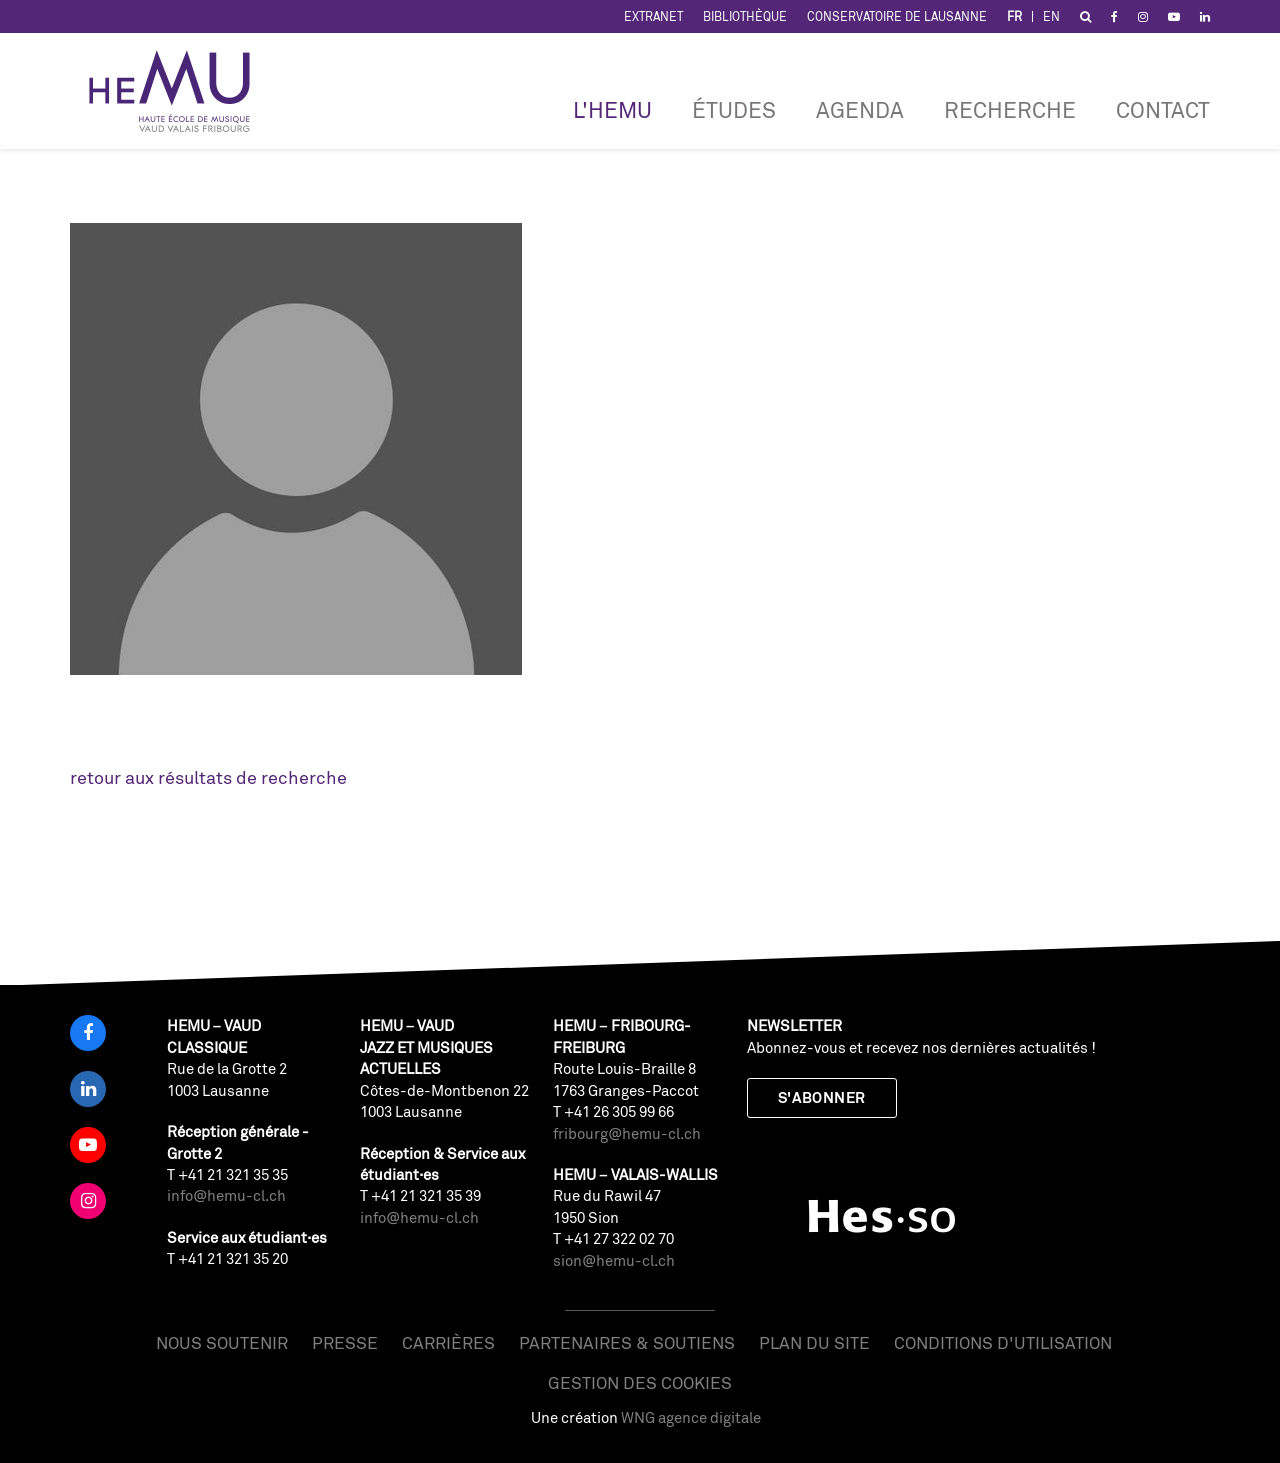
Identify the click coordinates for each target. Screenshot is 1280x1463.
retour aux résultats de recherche (208, 777)
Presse (345, 1342)
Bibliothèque (745, 16)
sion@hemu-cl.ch (614, 1260)
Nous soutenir (222, 1342)
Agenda (860, 109)
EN (1051, 16)
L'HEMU (612, 109)
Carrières (448, 1342)
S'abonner (822, 1097)
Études (734, 109)
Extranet (653, 16)
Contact (1163, 109)
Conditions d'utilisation (1003, 1342)
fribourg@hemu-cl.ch (627, 1133)
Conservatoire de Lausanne (897, 16)
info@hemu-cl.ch (226, 1195)
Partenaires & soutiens (627, 1342)
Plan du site (814, 1342)
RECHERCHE (1010, 109)
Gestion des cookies (640, 1382)
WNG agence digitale (691, 1417)
